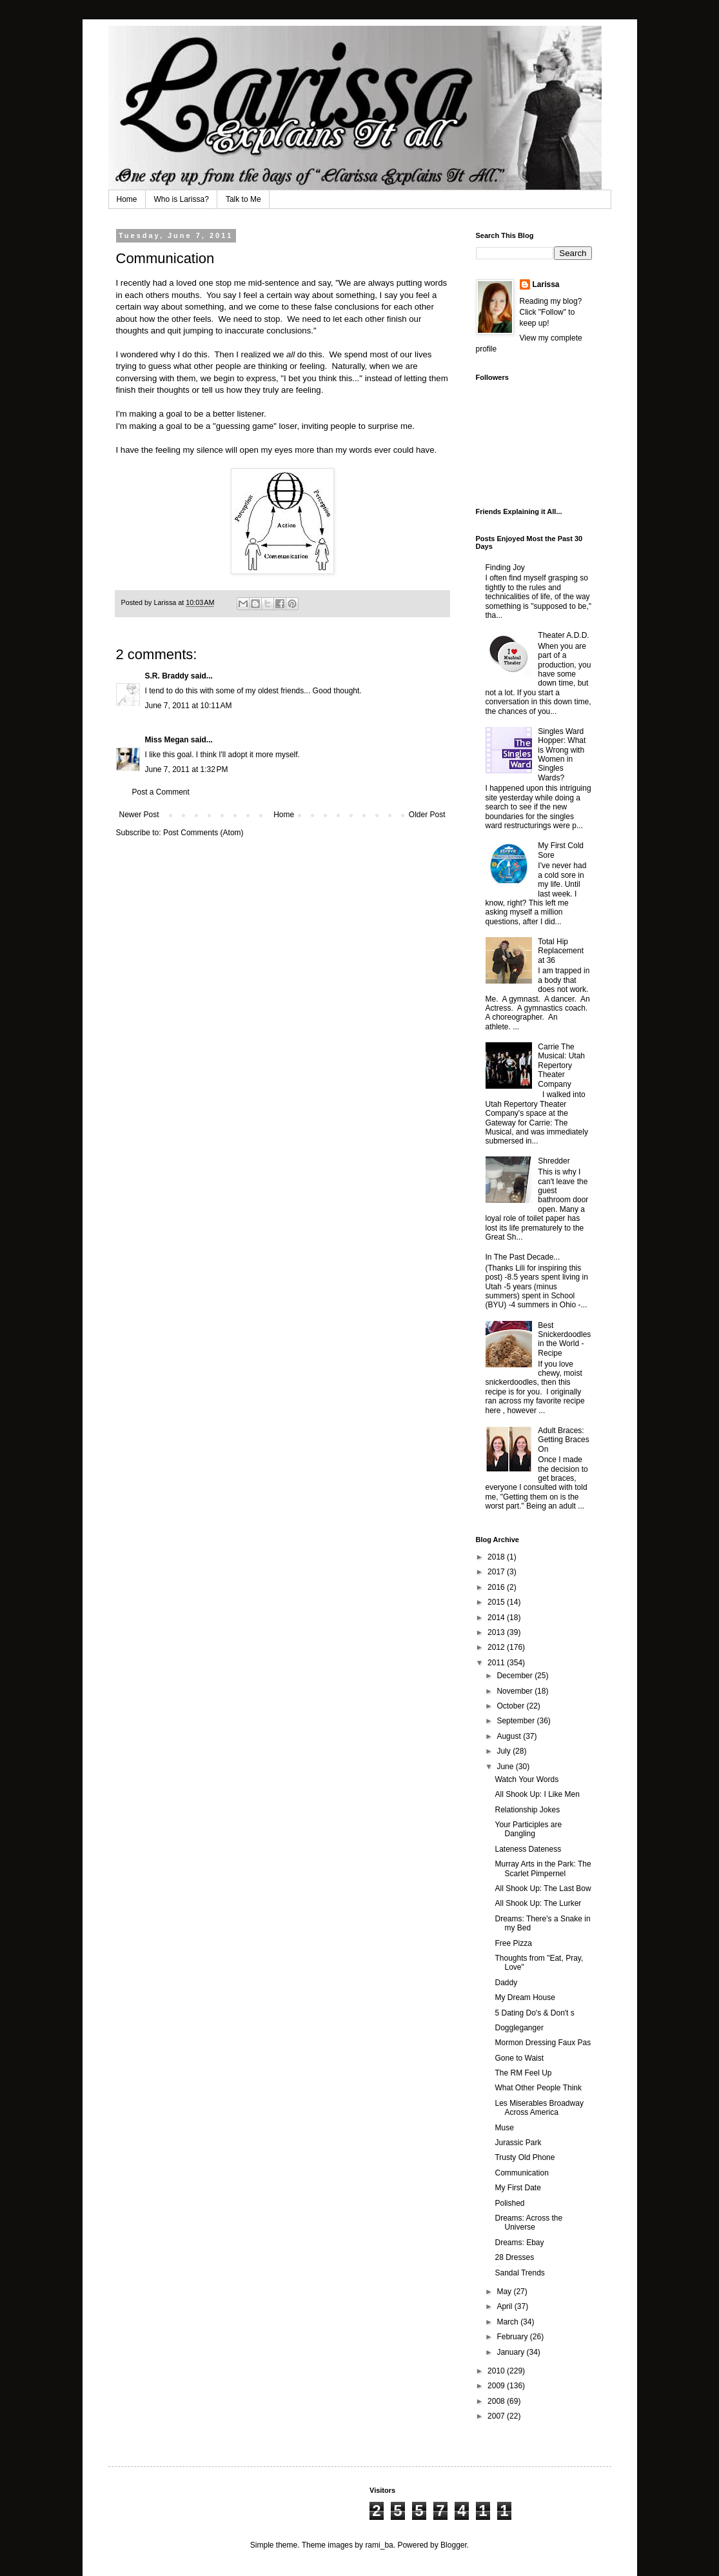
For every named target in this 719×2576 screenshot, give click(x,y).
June (506, 1766)
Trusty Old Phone (525, 2157)
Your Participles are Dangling (528, 1829)
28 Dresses (514, 2257)
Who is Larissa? (181, 199)
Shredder (553, 1160)
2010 (497, 2370)
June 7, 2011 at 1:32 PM (186, 769)
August (510, 1736)
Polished (509, 2203)
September (517, 1720)
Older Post (427, 814)
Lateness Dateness (528, 1849)
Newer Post (139, 814)
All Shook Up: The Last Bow (543, 1888)
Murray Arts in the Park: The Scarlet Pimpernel (543, 1868)
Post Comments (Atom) (203, 832)
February (513, 2336)
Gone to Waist (519, 2058)
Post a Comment (161, 792)
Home (127, 199)
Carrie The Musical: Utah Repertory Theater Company (561, 1065)
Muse (504, 2127)
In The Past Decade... (523, 1257)
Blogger (453, 2545)
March (508, 2321)
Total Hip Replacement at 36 (561, 951)
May (505, 2291)
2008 (497, 2401)
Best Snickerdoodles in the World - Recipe (564, 1339)
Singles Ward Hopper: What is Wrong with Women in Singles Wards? (562, 754)
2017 (497, 1571)
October (511, 1705)
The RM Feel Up (523, 2072)
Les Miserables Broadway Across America (539, 2108)
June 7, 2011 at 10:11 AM (188, 705)
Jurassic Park (518, 2142)
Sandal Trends (519, 2272)
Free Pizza (513, 1943)
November (516, 1691)
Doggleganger (519, 2027)
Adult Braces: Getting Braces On (563, 1440)
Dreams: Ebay (519, 2242)
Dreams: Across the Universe (528, 2223)
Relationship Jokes (527, 1809)
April (505, 2306)
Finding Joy (505, 567)
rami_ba (379, 2545)
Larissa (546, 284)
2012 (497, 1647)
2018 (497, 1556)
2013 (497, 1632)
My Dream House (525, 1997)
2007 (497, 2416)
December (516, 1675)
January (511, 2352)
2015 (497, 1602)
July (505, 1751)
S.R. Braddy (167, 675)
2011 (497, 1662)
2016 (497, 1587)
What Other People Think (538, 2087)
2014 (497, 1617)
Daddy (506, 1982)
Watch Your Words (526, 1779)
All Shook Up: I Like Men (537, 1794)
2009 (497, 2385)
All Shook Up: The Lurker (538, 1903)
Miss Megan (167, 739)
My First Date (517, 2187)
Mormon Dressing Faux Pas (543, 2042)
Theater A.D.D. (563, 635)
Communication (521, 2172)
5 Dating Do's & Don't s (534, 2012)
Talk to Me (243, 199)
